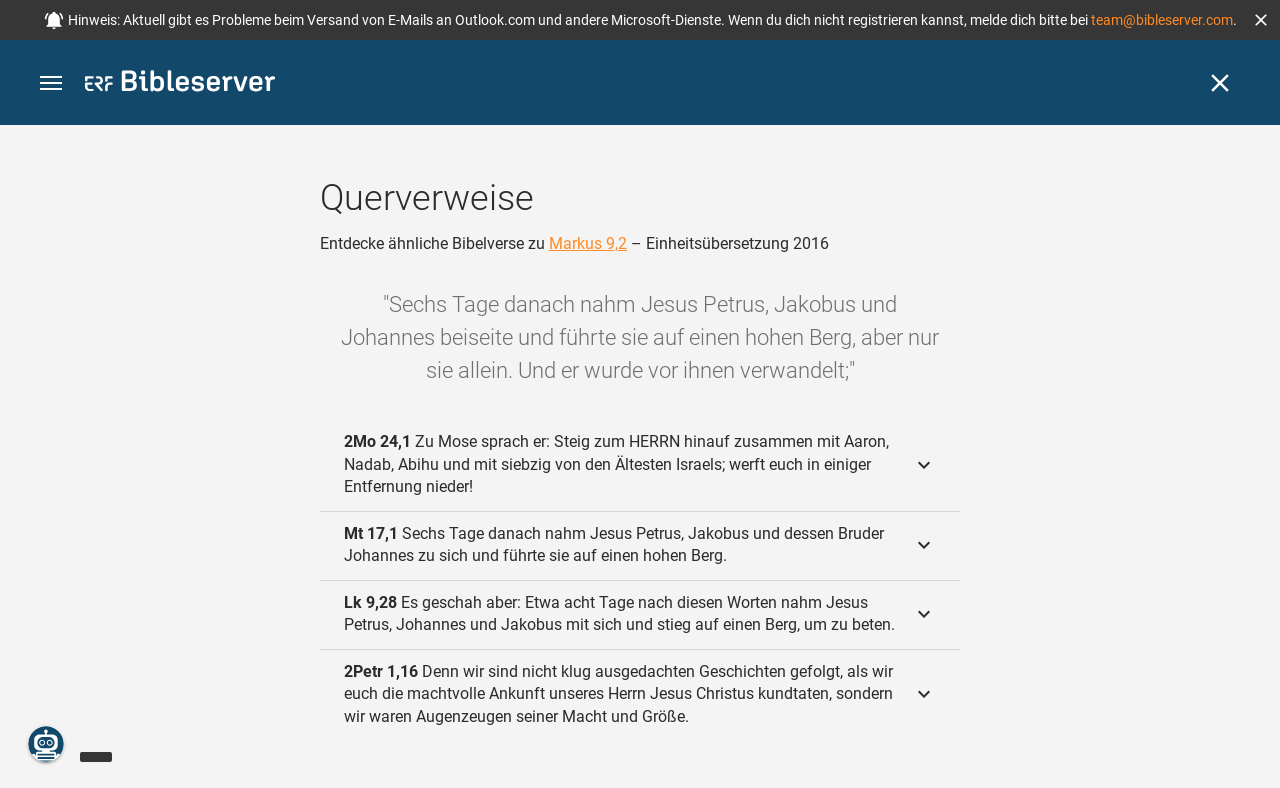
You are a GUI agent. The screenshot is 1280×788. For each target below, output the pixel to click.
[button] (1261, 20)
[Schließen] (1220, 83)
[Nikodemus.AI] (46, 744)
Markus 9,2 (588, 243)
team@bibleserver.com (1162, 20)
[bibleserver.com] (180, 84)
